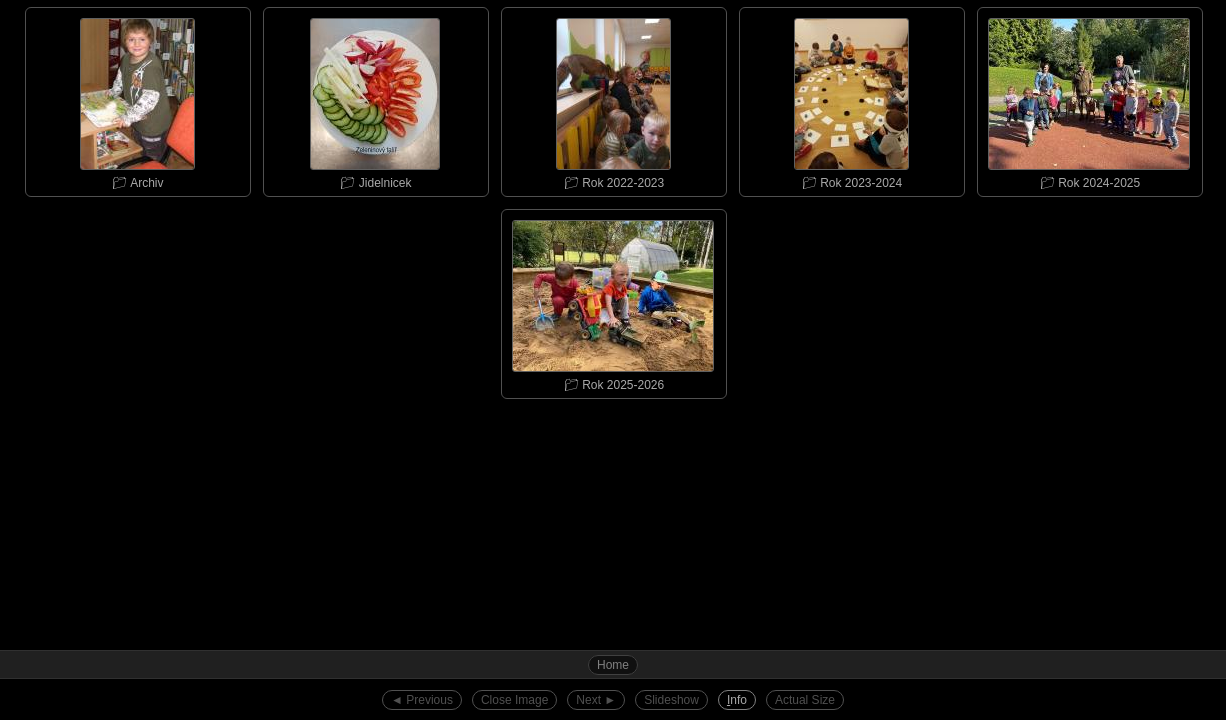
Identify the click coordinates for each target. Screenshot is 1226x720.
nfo (737, 700)
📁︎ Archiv (137, 99)
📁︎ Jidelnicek (375, 99)
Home (613, 665)
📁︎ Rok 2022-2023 (613, 99)
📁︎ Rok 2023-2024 (851, 99)
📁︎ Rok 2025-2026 (613, 301)
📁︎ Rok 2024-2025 (1089, 99)
